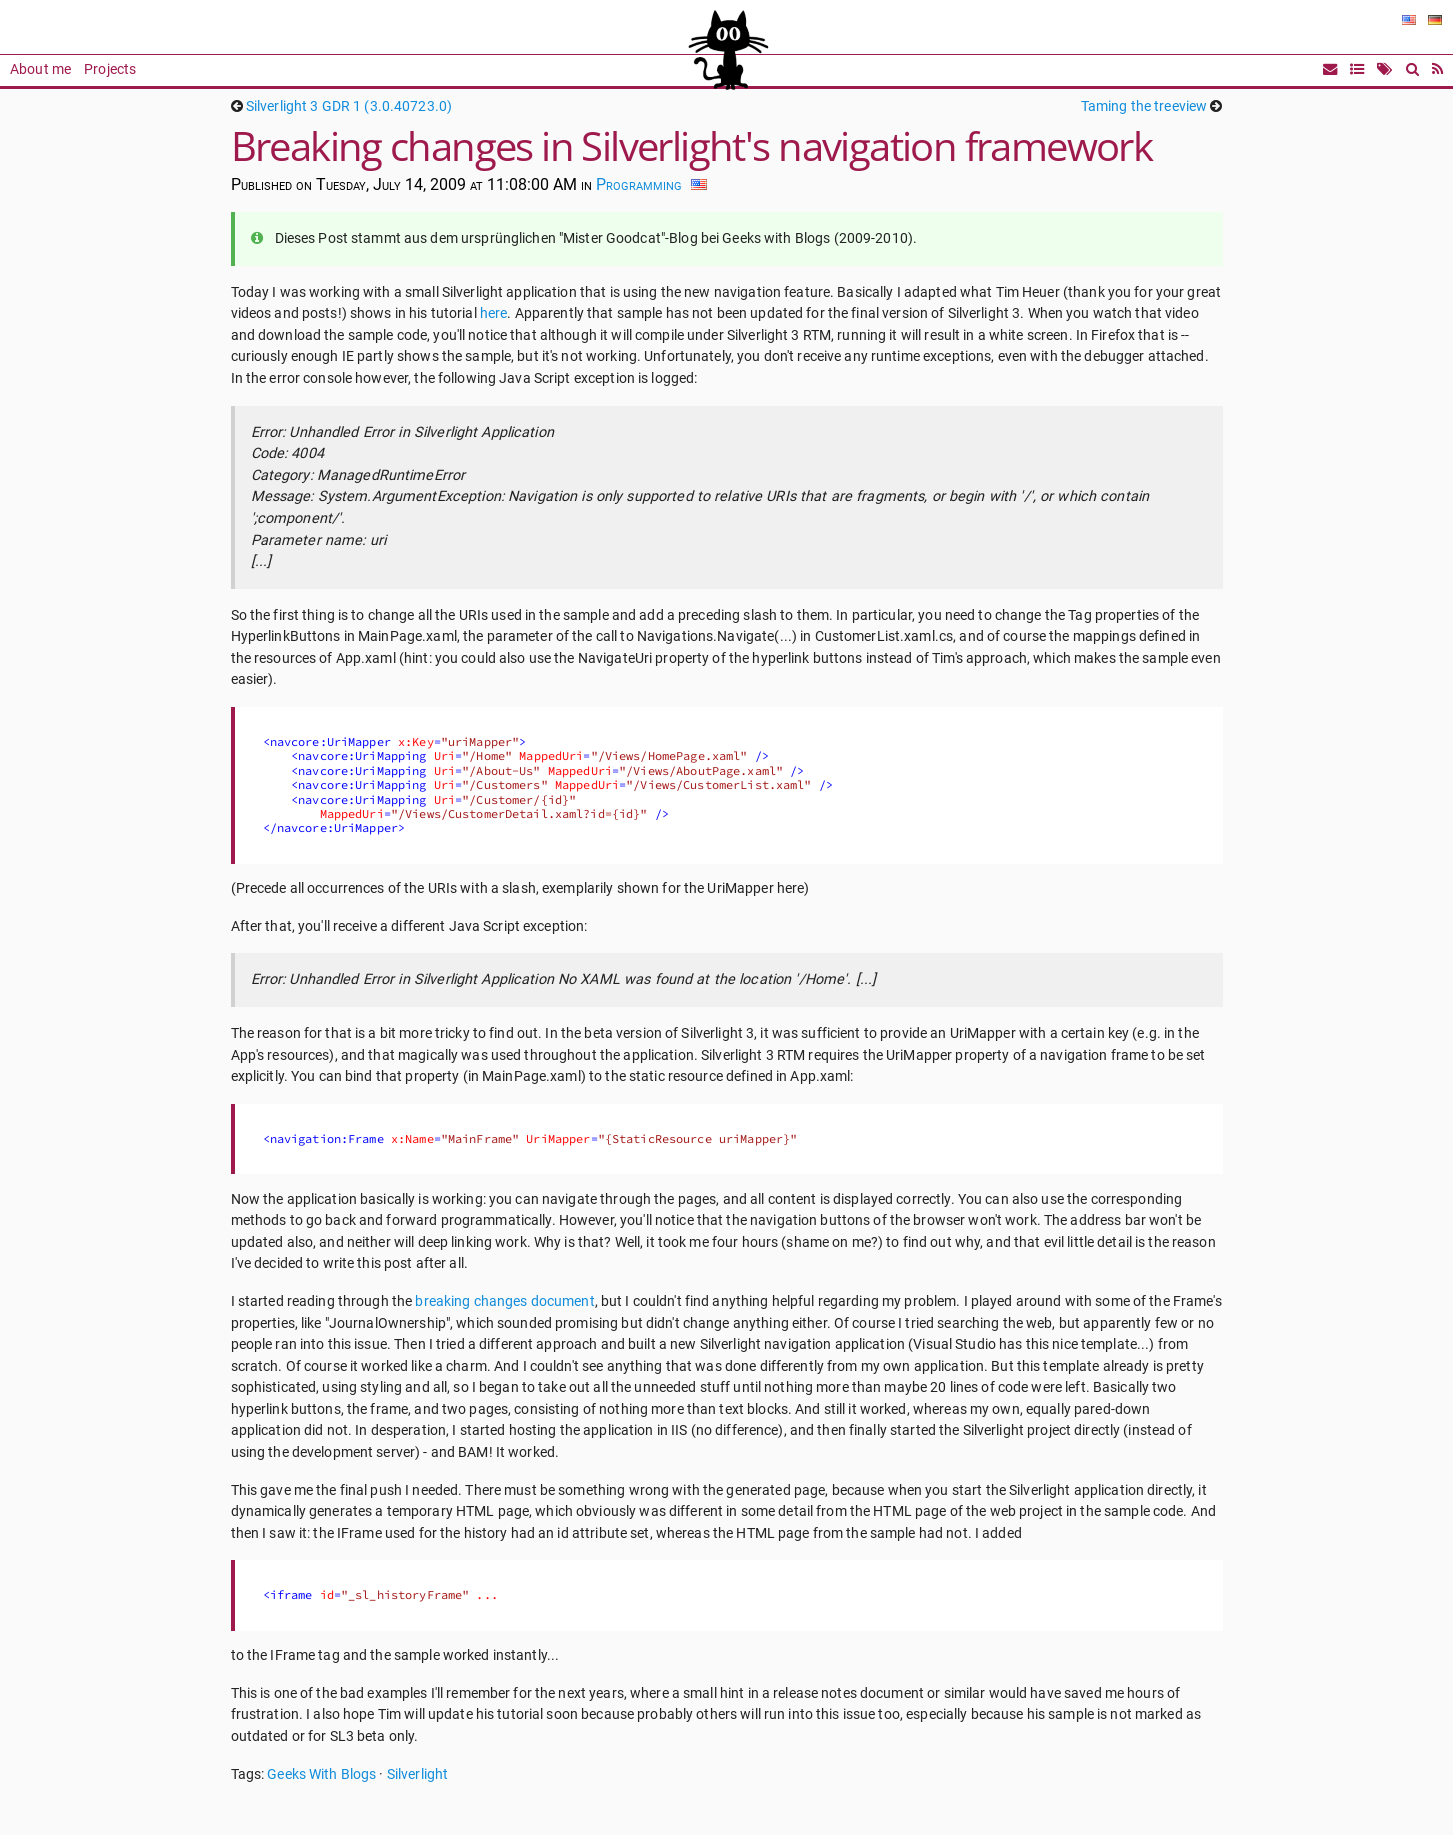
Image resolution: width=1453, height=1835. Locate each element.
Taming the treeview (1144, 106)
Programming (639, 184)
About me (40, 69)
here (494, 313)
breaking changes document (504, 1301)
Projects (110, 69)
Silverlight (417, 1774)
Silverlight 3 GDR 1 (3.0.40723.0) (349, 106)
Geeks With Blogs (321, 1774)
